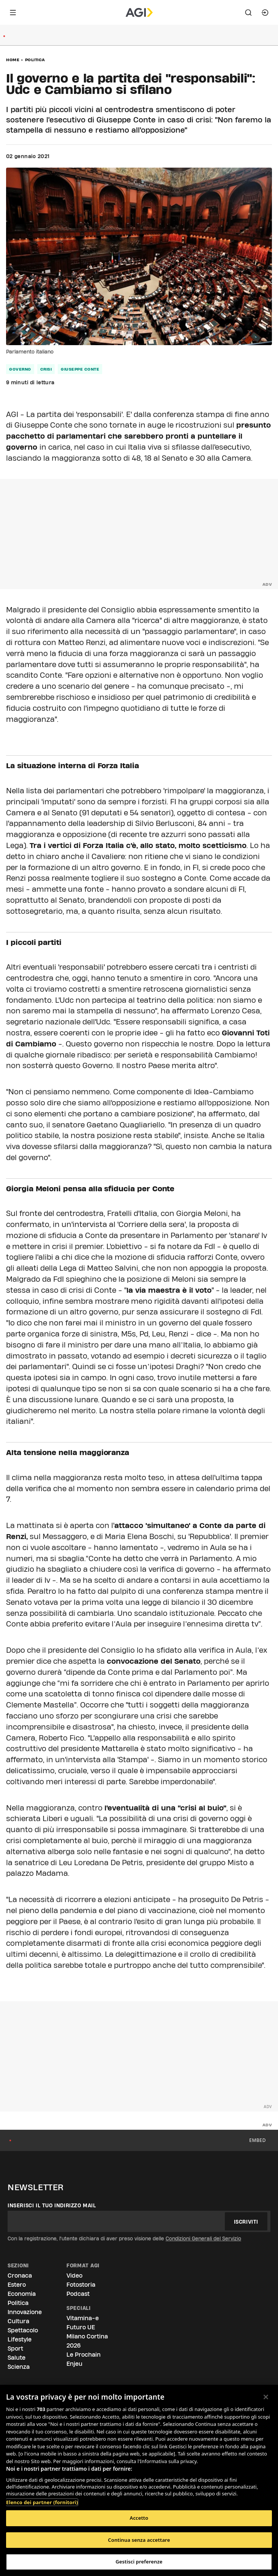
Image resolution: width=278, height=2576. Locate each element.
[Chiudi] (265, 2397)
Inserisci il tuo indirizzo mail (52, 2205)
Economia (22, 2293)
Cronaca (20, 2275)
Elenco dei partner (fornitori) (42, 2502)
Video (74, 2275)
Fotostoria (80, 2284)
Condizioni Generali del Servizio (203, 2238)
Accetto (139, 2517)
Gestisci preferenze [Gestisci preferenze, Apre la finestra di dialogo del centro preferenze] (139, 2561)
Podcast (78, 2293)
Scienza (19, 2366)
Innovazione (25, 2312)
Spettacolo (23, 2330)
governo (20, 369)
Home (12, 59)
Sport (15, 2348)
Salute (16, 2357)
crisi (46, 369)
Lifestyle (20, 2339)
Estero (17, 2284)
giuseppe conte (80, 369)
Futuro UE (80, 2327)
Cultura (18, 2321)
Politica (35, 59)
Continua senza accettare (139, 2539)
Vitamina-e (82, 2318)
